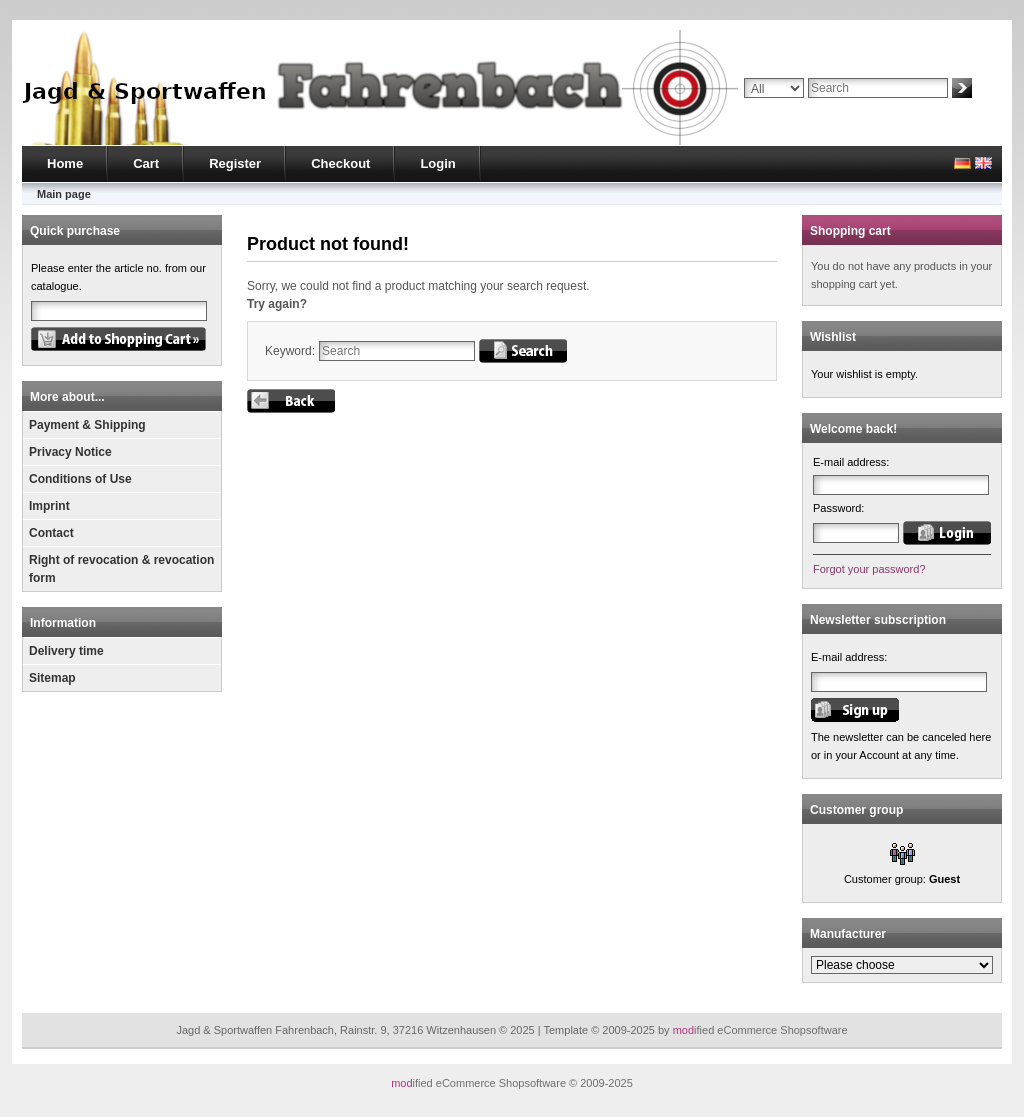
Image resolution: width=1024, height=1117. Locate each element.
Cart (146, 163)
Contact (51, 533)
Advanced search (786, 107)
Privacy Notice (70, 452)
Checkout (340, 163)
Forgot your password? (869, 569)
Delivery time (66, 651)
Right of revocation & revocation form (121, 569)
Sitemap (52, 678)
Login (437, 163)
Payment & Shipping (87, 425)
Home (65, 163)
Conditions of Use (80, 479)
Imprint (49, 506)
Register (235, 163)
